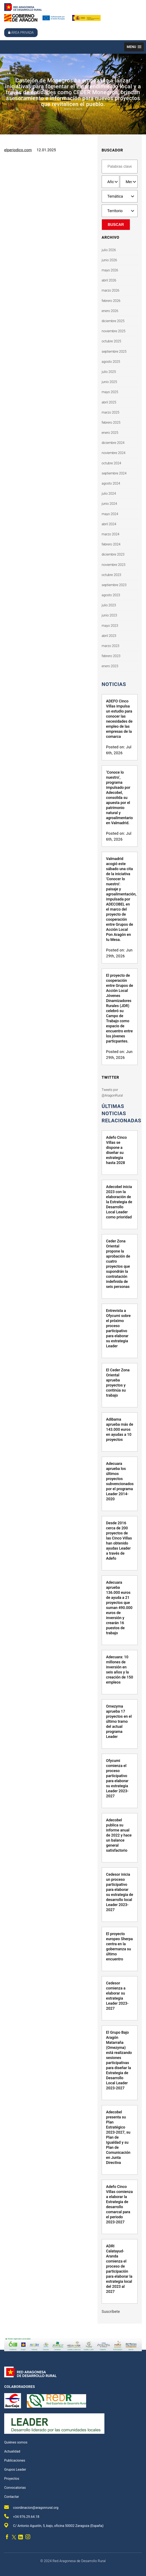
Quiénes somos (16, 2442)
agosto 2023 (111, 595)
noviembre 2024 (113, 453)
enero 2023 (110, 666)
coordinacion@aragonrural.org (31, 2507)
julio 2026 (109, 250)
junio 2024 (109, 504)
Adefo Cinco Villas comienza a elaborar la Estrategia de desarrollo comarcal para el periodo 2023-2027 (119, 2204)
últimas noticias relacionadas (120, 1113)
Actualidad (12, 2451)
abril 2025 (109, 402)
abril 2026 (109, 280)
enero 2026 (110, 311)
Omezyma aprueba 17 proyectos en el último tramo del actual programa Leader (119, 1721)
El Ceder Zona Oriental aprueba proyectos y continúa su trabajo (118, 1382)
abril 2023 (109, 636)
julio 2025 (109, 372)
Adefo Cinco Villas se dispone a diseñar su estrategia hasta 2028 (116, 1150)
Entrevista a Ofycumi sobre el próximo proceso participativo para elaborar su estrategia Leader (118, 1328)
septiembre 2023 (114, 585)
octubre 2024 (111, 463)
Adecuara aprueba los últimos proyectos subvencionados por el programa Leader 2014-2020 (119, 1481)
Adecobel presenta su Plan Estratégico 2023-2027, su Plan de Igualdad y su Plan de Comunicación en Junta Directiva (118, 2137)
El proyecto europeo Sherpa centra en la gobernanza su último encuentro (119, 1946)
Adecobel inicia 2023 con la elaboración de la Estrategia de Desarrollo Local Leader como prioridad (119, 1201)
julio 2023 (109, 605)
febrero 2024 (111, 544)
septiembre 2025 (114, 352)
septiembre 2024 (114, 473)
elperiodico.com (18, 150)
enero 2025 (110, 433)
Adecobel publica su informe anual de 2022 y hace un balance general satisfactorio (119, 1835)
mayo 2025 (110, 392)
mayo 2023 (110, 626)
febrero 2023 (111, 656)
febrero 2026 (111, 301)
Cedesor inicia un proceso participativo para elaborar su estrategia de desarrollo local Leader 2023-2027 (119, 1892)
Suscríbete (111, 2311)
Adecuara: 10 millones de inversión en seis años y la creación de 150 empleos (119, 1669)
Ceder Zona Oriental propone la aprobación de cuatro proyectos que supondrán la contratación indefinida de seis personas (118, 1264)
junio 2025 (109, 382)
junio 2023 (109, 615)
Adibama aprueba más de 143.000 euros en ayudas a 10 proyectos (119, 1429)
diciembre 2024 (113, 443)
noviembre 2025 (113, 331)
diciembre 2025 (113, 321)
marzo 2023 (110, 646)
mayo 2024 (110, 514)
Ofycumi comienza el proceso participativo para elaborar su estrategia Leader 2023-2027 (117, 1778)
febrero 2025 (111, 423)
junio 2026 (109, 260)
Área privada (21, 33)
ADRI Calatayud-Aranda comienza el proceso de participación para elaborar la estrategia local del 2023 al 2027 (119, 2269)
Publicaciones (14, 2460)
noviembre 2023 (113, 565)
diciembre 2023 (113, 554)
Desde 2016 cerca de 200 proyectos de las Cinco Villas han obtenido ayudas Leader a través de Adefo (119, 1541)
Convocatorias (15, 2488)
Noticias (114, 684)
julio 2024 (109, 494)
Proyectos (11, 2479)
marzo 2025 (110, 412)
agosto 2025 (111, 362)
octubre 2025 (111, 341)
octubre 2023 (111, 575)
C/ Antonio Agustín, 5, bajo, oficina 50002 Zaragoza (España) (54, 2525)
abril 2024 (109, 524)
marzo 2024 (110, 534)
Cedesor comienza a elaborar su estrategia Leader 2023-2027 (117, 1996)
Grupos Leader (15, 2469)
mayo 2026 (110, 270)
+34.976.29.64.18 (21, 2516)
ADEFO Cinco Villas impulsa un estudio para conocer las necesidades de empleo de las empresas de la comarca (119, 719)
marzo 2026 (110, 290)
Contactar (11, 2497)
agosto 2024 (111, 483)
